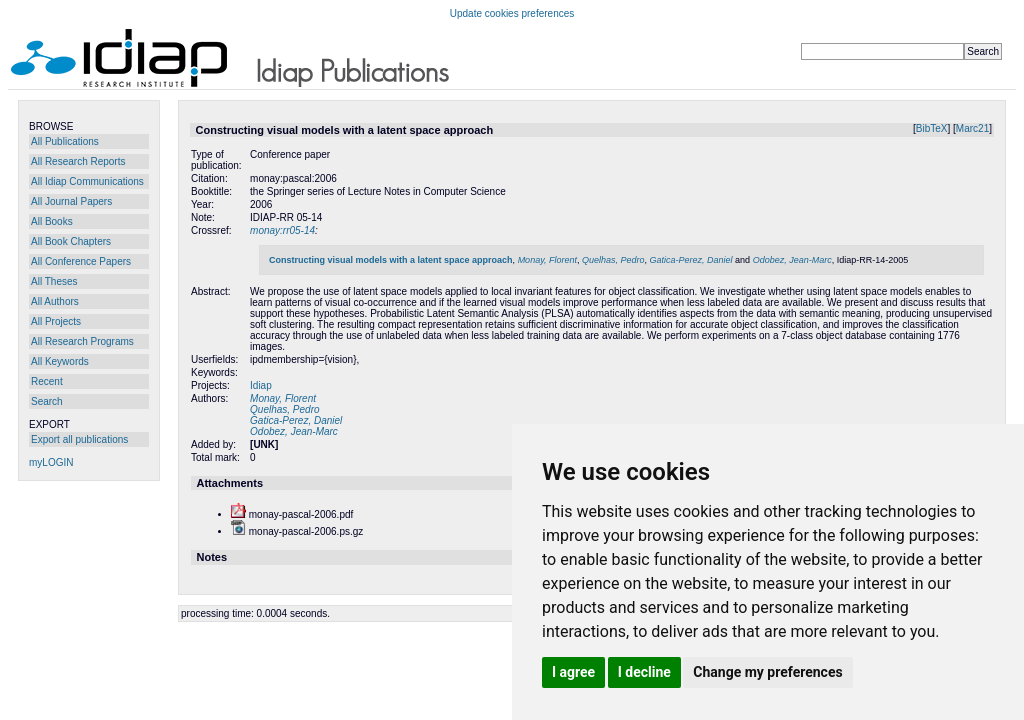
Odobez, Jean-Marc (792, 260)
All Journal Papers (71, 201)
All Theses (54, 281)
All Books (52, 221)
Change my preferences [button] (767, 672)
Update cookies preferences (512, 13)
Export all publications (79, 439)
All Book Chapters (71, 241)
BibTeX (932, 128)
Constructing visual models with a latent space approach (391, 260)
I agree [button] (573, 672)
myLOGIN (51, 462)
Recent (47, 381)
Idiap (261, 385)
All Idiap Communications (87, 181)
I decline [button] (644, 672)
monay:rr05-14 (282, 230)
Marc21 (972, 128)
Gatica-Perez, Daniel (691, 260)
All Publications (65, 141)
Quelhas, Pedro (613, 260)
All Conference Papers (81, 261)
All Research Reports (78, 161)
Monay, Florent (547, 260)
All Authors (55, 301)
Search (47, 401)
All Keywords (60, 361)
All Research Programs (82, 341)
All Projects (56, 321)
